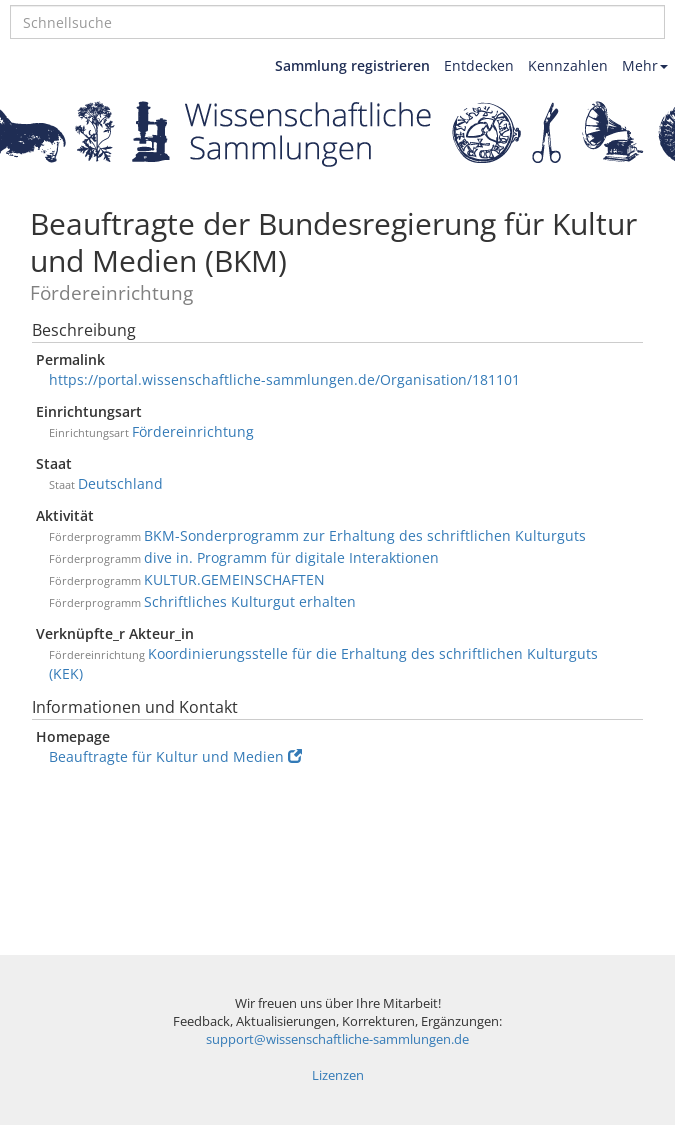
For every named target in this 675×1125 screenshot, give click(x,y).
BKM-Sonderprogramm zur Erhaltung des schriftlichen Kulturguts (365, 535)
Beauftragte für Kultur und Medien (175, 756)
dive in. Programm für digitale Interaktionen (291, 557)
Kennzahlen (568, 65)
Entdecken (479, 65)
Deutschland (120, 483)
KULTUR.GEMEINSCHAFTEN (234, 579)
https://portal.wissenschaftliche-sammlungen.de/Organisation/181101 (284, 379)
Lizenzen (338, 1075)
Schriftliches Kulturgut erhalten (250, 601)
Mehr (645, 65)
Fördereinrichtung (193, 431)
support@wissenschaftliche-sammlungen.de (337, 1039)
